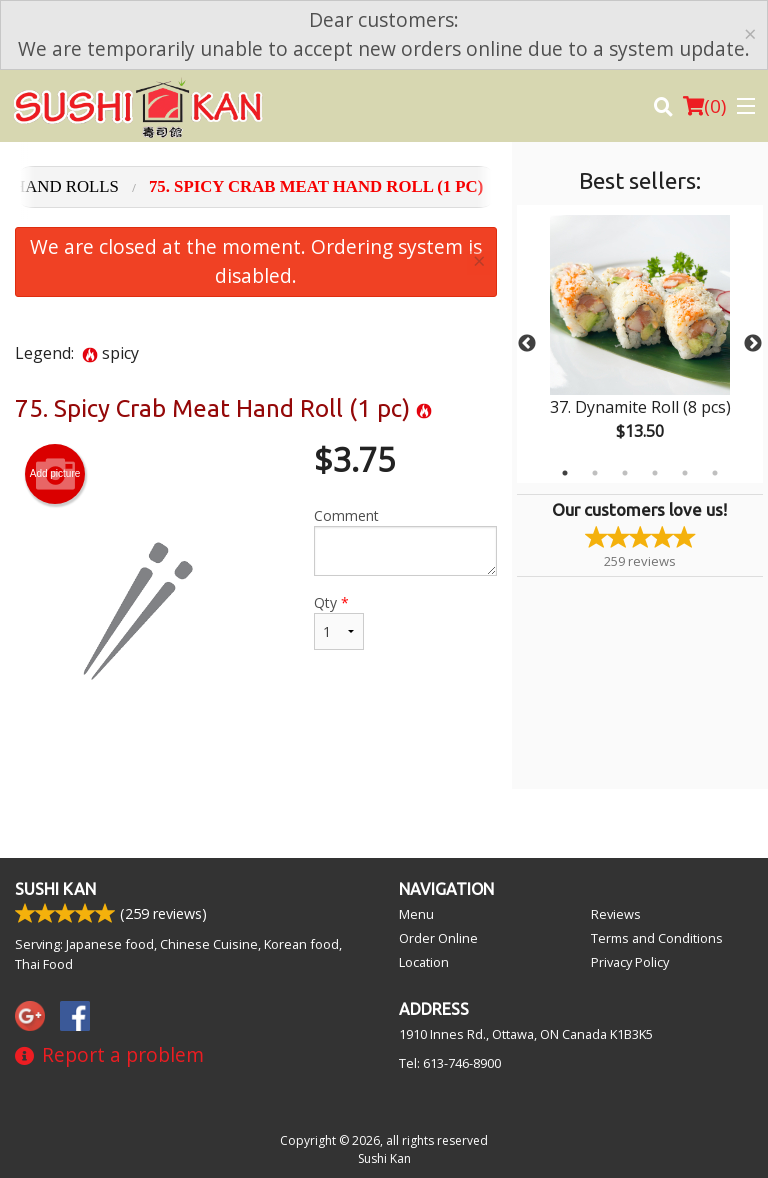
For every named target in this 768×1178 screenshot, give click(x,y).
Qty (339, 621)
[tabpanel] (640, 344)
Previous (527, 344)
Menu (416, 914)
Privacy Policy (630, 962)
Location (424, 962)
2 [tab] (595, 473)
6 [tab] (715, 473)
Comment (405, 541)
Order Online (438, 938)
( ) (704, 106)
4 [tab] (655, 473)
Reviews (616, 914)
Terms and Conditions (657, 938)
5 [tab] (685, 473)
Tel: (450, 1063)
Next (753, 344)
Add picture (55, 474)
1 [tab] (565, 473)
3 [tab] (625, 473)
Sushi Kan (55, 889)
